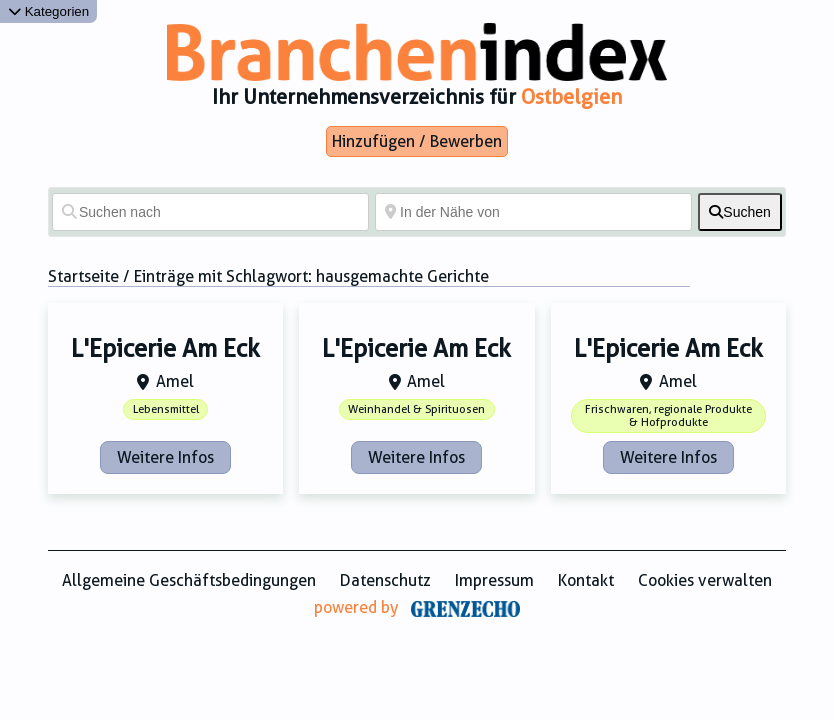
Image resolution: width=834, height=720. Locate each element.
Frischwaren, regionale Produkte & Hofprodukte (668, 416)
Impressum (494, 580)
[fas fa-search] (740, 212)
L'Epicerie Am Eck (165, 349)
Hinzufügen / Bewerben (417, 141)
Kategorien (48, 11)
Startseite (83, 276)
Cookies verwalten (705, 580)
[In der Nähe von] (533, 212)
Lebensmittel (166, 409)
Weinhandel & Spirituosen (416, 409)
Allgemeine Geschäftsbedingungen (189, 580)
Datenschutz (385, 580)
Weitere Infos (165, 457)
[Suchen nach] (210, 212)
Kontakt (586, 580)
